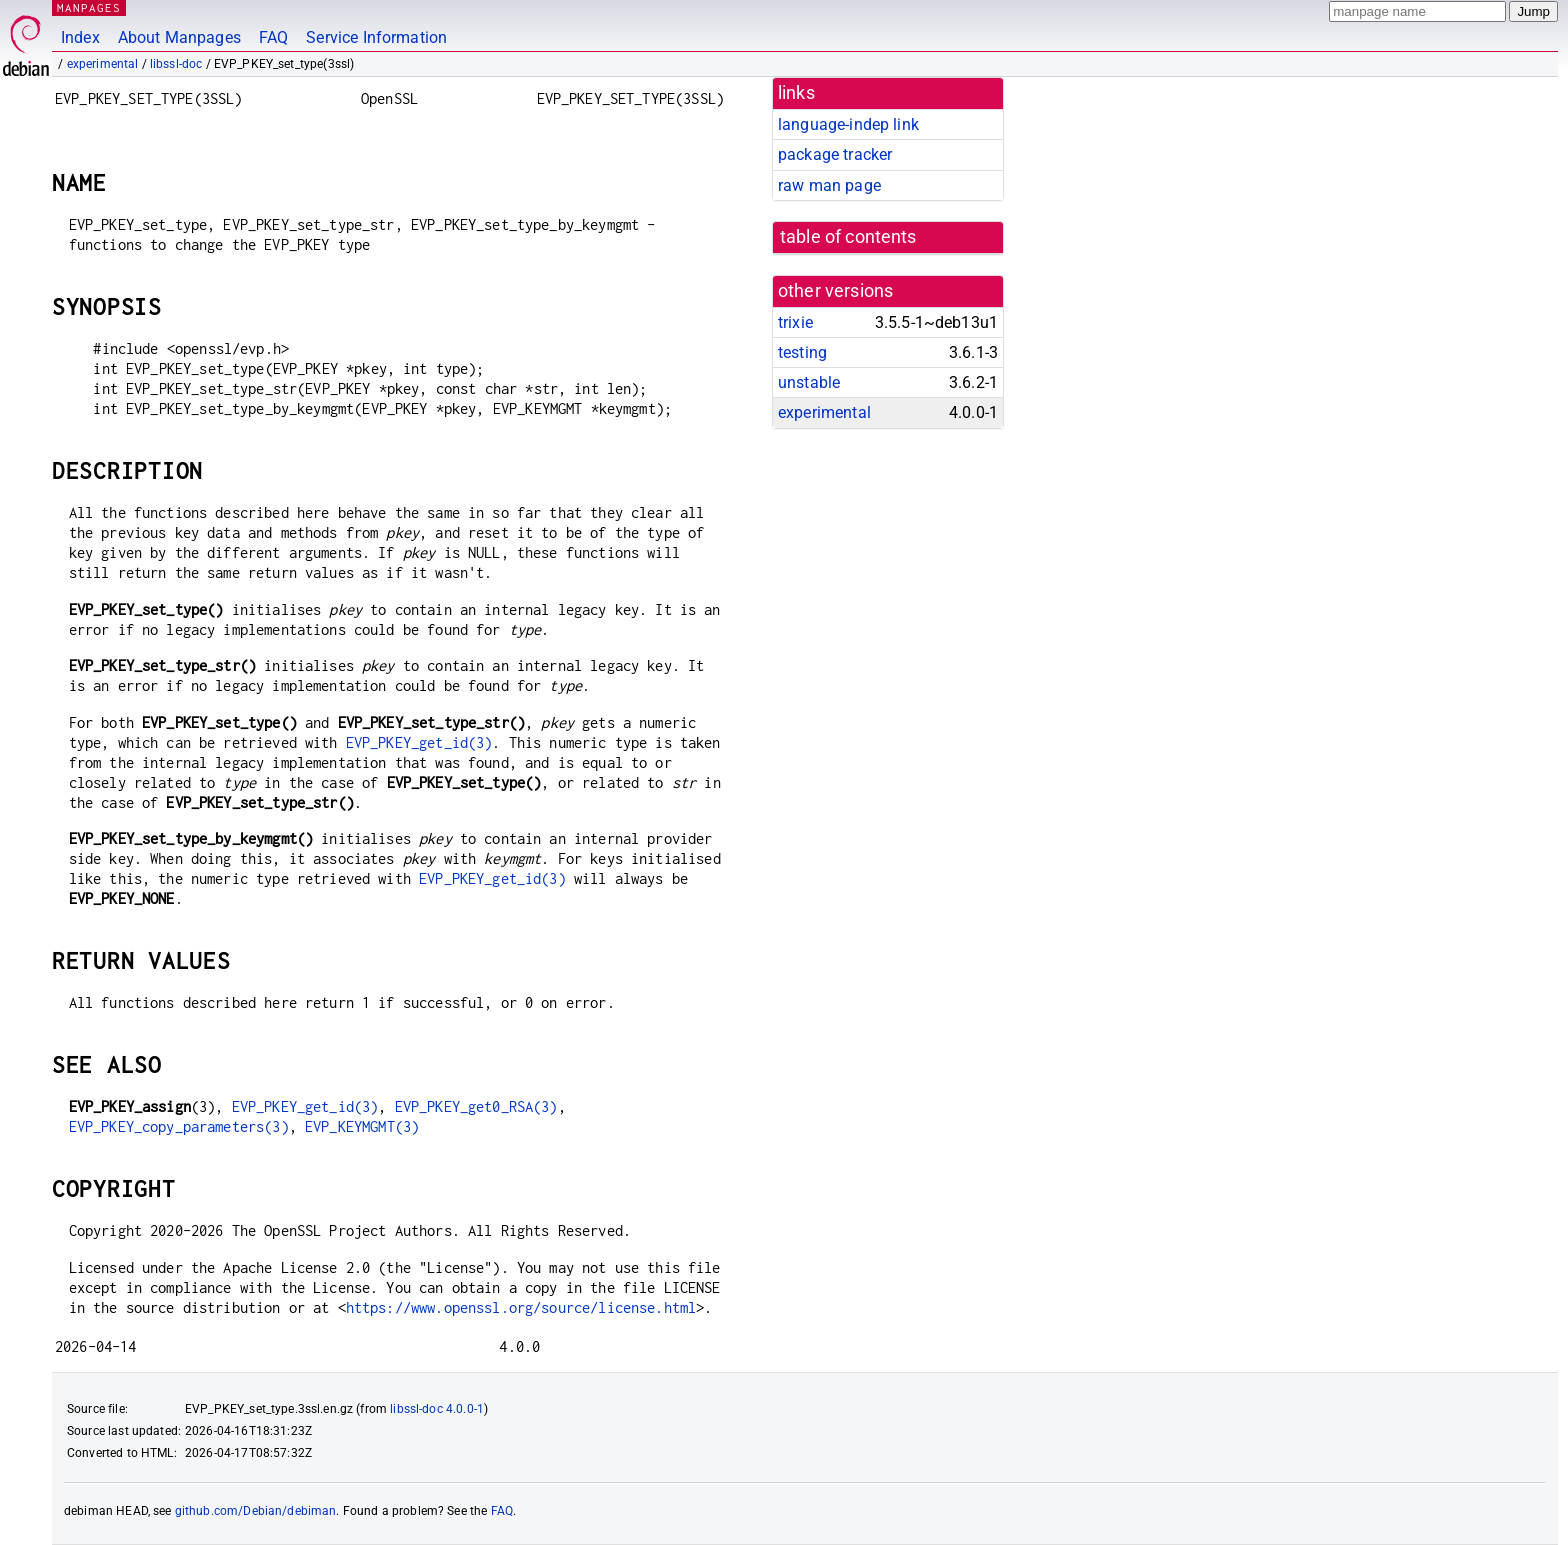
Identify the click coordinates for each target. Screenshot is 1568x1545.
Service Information (376, 37)
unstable (809, 382)
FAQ (273, 37)
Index (80, 37)
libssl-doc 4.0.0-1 (437, 1409)
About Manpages (179, 37)
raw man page (829, 185)
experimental (103, 64)
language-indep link (848, 124)
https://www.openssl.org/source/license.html (521, 1307)
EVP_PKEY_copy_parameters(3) (179, 1126)
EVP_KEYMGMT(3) (362, 1126)
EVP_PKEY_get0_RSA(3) (476, 1106)
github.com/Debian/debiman (256, 1511)
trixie (795, 322)
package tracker (835, 154)
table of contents (848, 237)
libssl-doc (176, 64)
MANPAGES (89, 7)
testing (802, 352)
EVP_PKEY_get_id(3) (419, 742)
